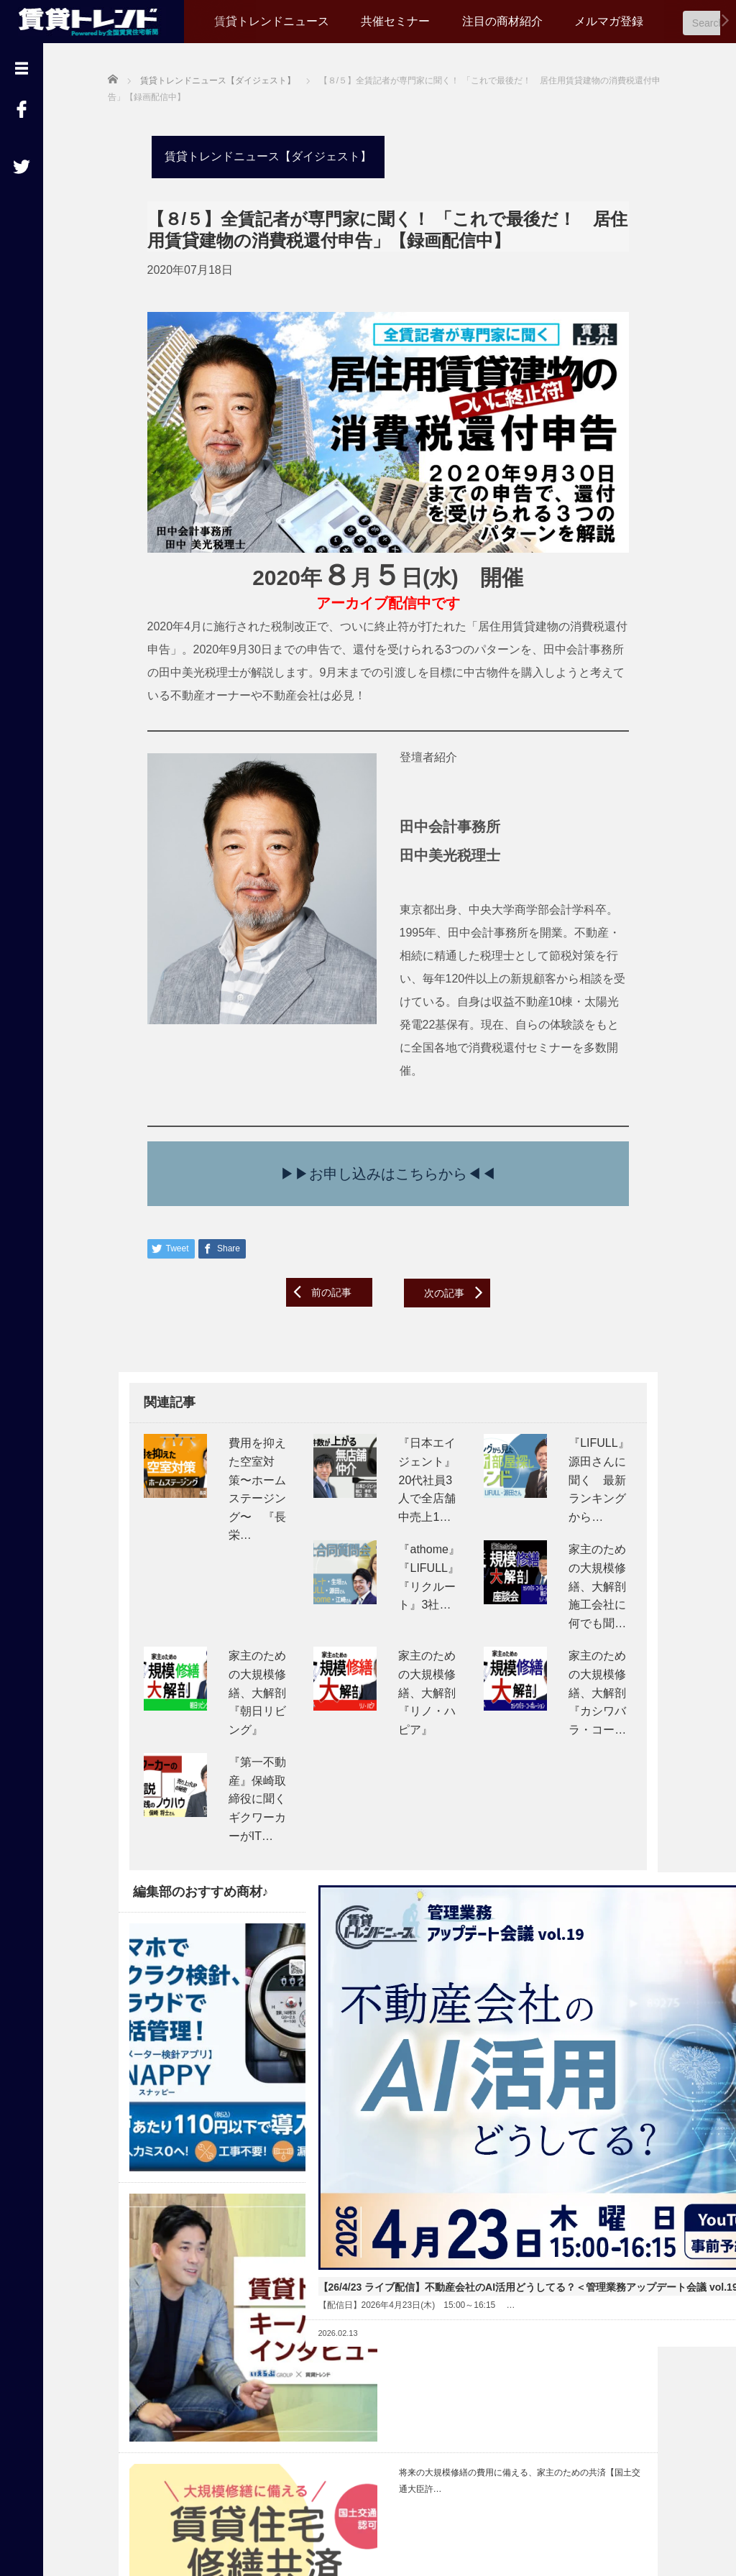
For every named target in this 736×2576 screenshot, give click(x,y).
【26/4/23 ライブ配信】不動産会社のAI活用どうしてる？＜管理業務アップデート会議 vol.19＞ (383, 2034)
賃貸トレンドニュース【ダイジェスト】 (257, 154)
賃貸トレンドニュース (271, 21)
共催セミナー (395, 21)
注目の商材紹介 (502, 21)
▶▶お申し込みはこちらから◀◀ (384, 1156)
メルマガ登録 (608, 21)
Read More (431, 2114)
